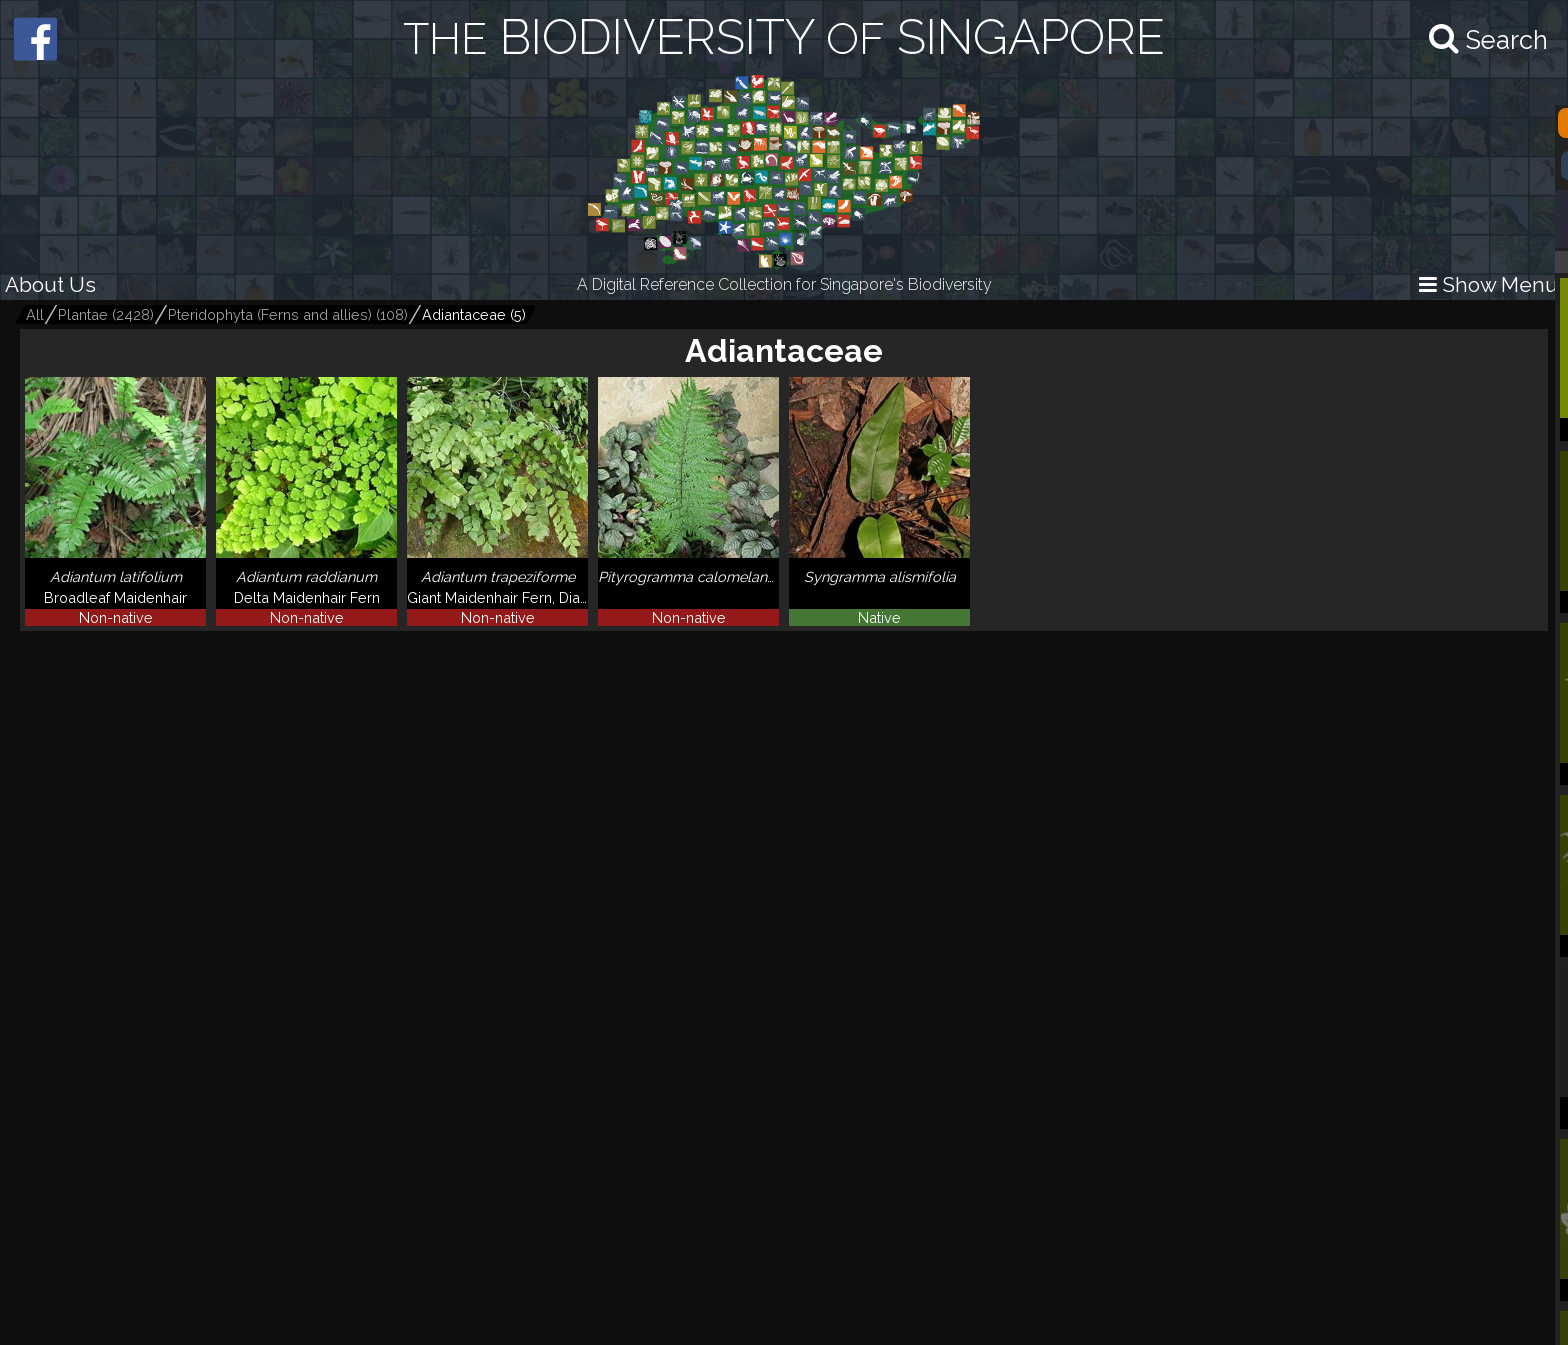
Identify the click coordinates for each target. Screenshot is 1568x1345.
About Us (50, 284)
